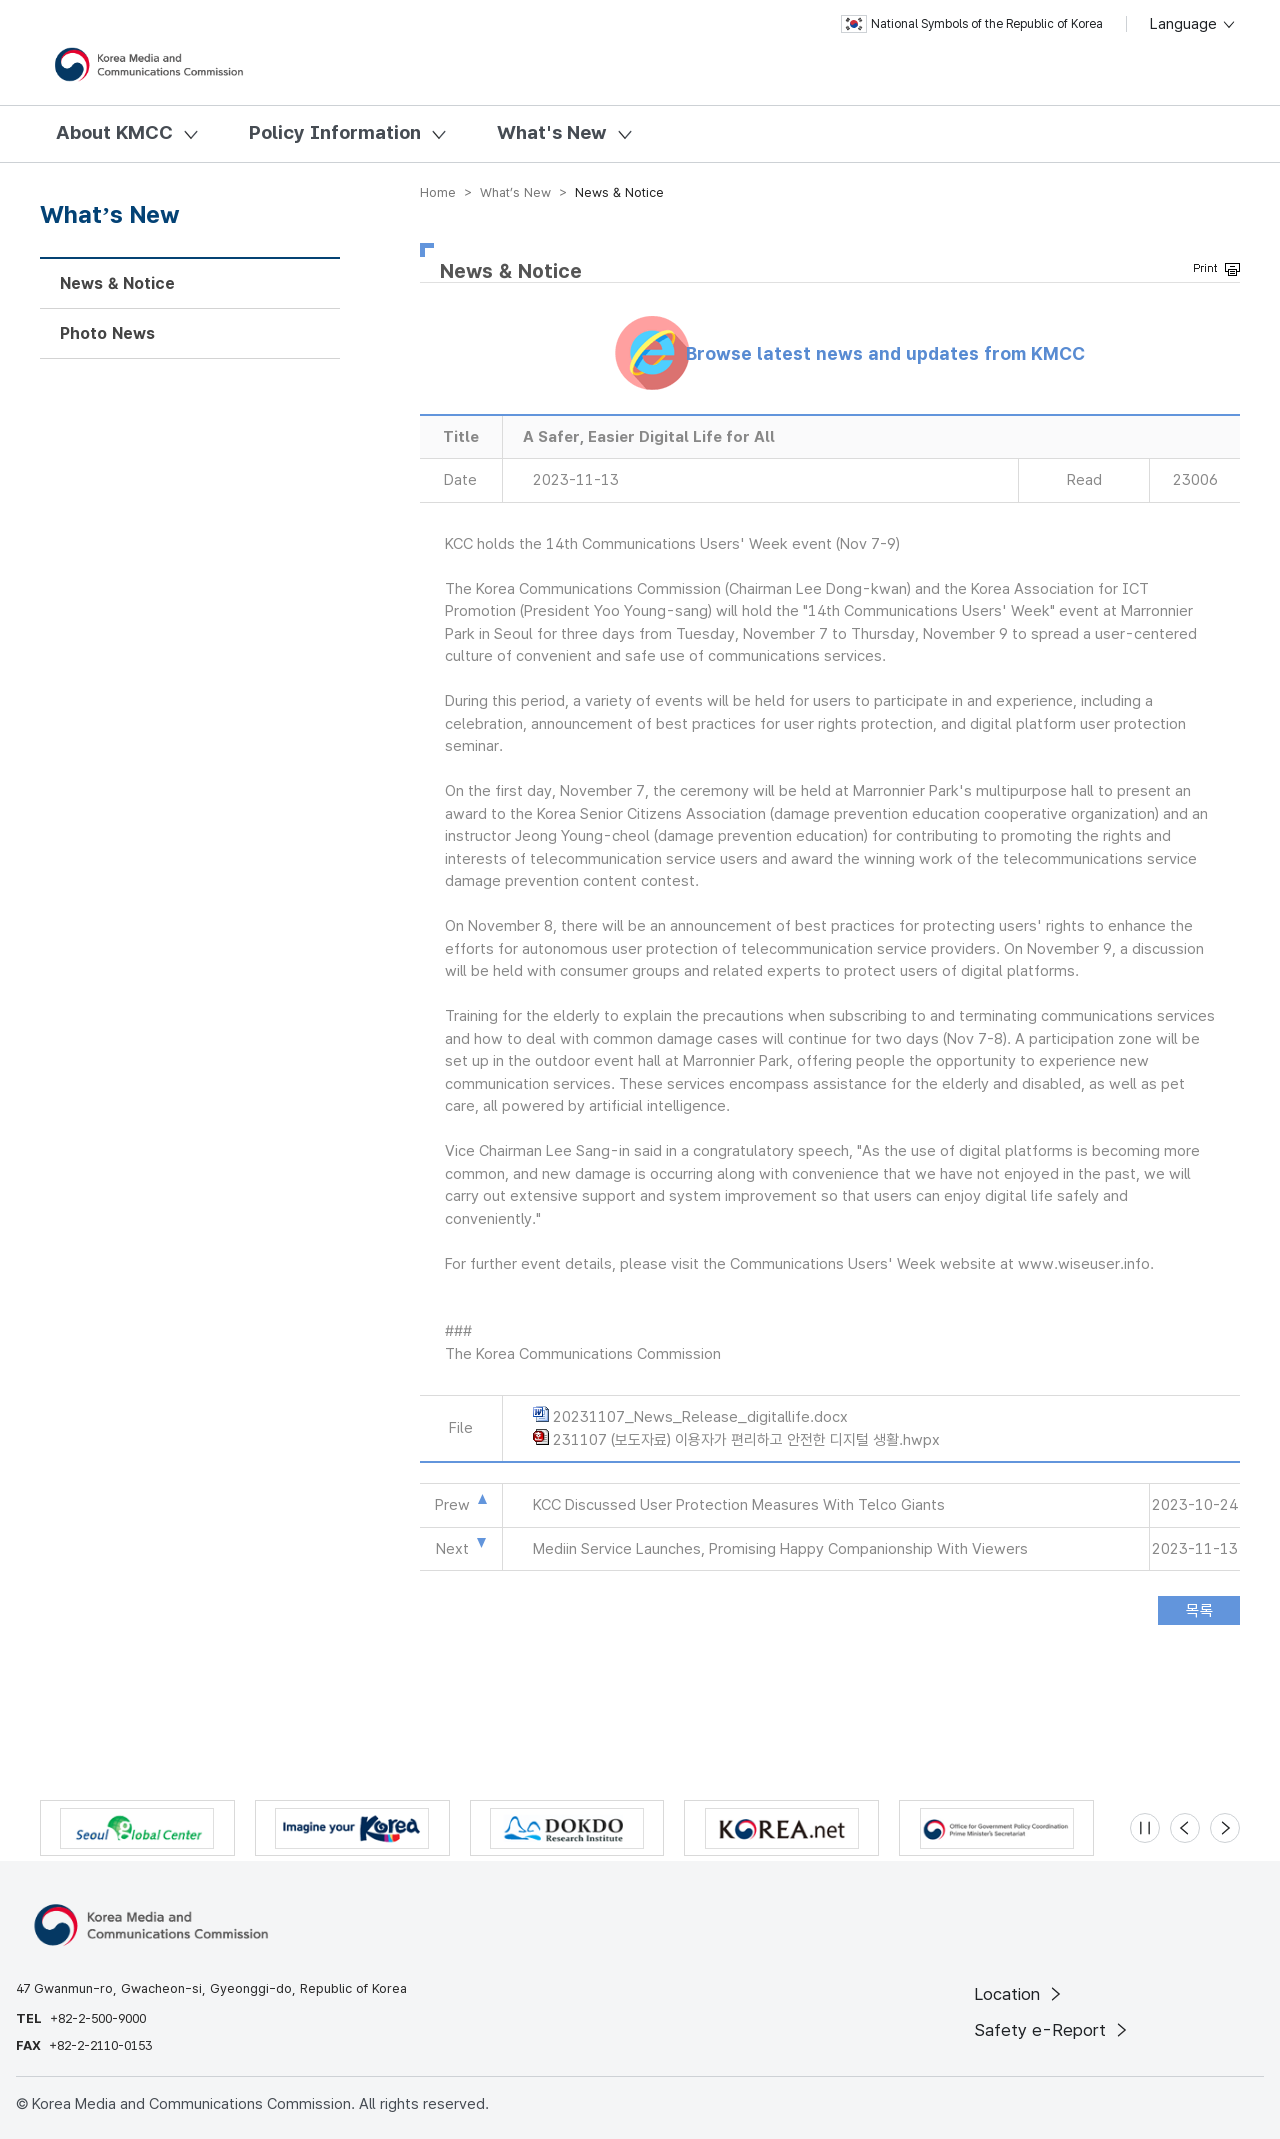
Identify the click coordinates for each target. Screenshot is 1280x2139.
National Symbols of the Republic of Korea (972, 24)
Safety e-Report (1052, 2030)
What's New (552, 132)
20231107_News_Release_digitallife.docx (700, 1417)
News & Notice (117, 283)
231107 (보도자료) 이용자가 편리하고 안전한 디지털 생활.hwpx (746, 1440)
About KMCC (114, 132)
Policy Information (335, 132)
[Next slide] (1225, 1828)
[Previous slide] (1185, 1828)
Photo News (107, 333)
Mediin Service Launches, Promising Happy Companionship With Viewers (780, 1549)
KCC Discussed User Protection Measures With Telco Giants (739, 1505)
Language (1193, 24)
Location (1019, 1994)
